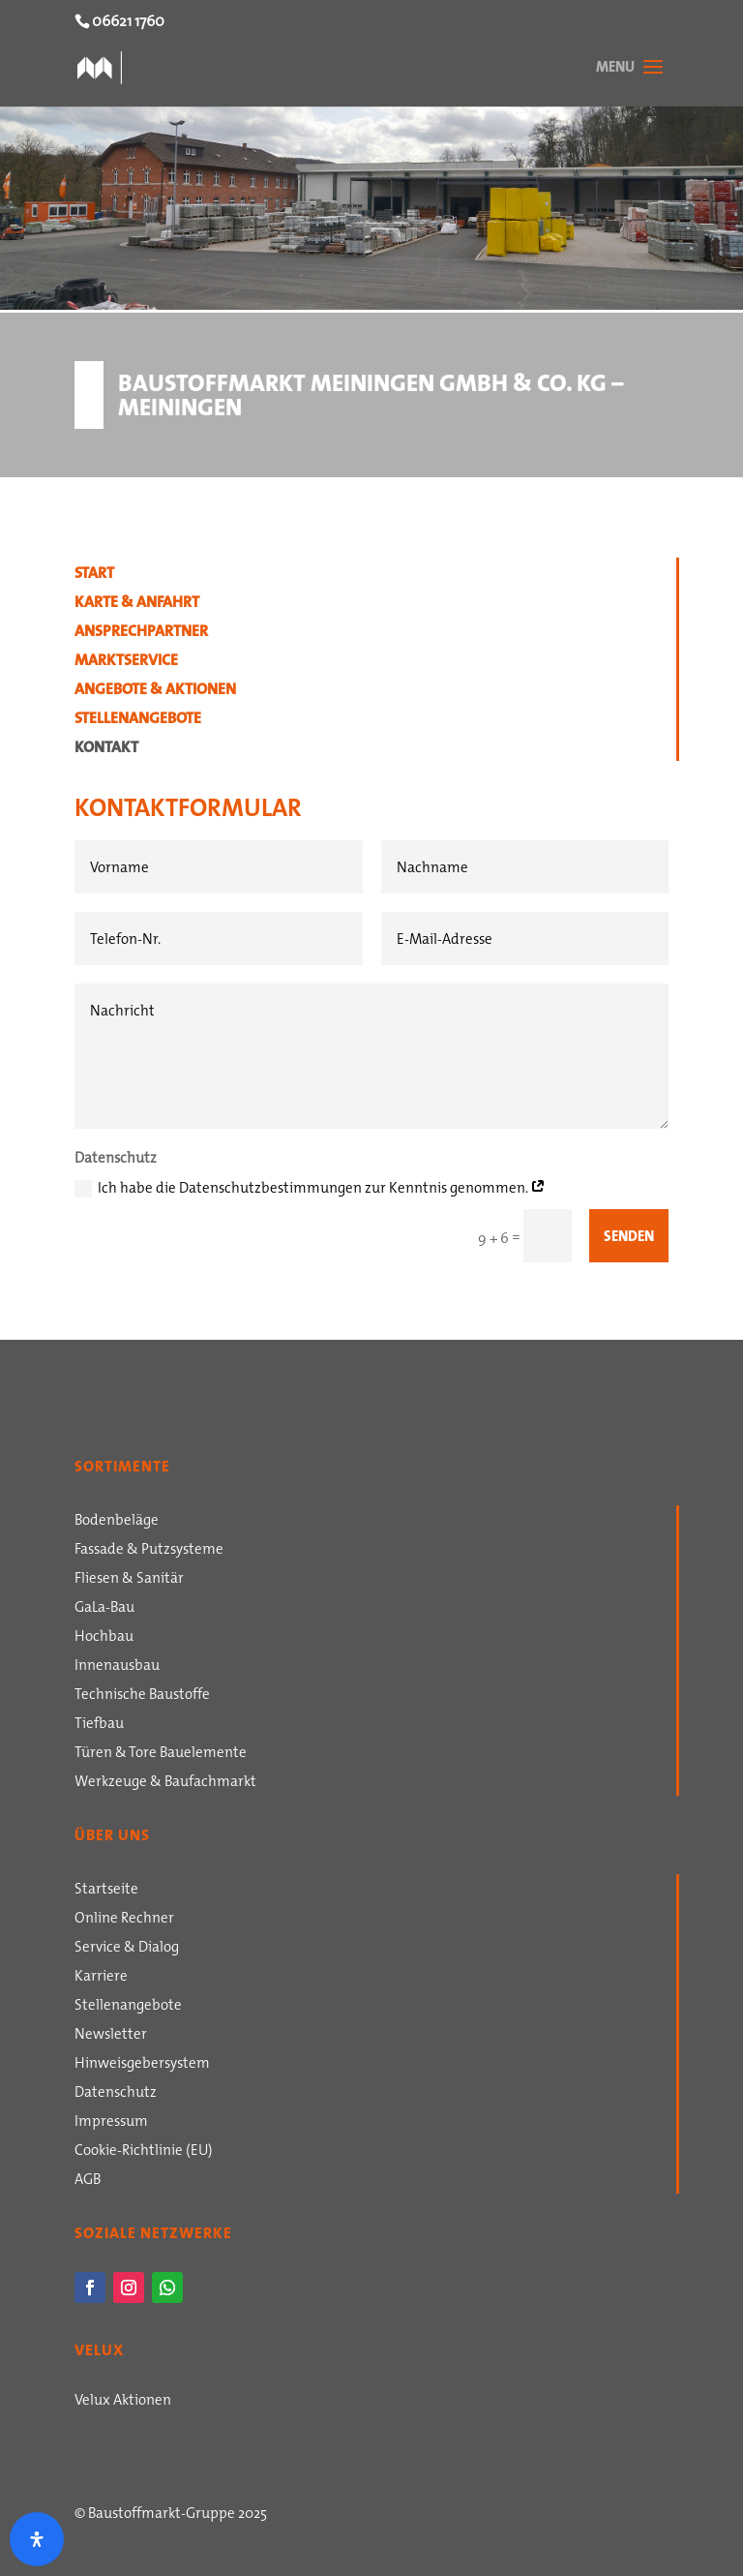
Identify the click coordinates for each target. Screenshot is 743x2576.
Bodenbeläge (116, 1521)
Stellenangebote (137, 720)
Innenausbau (117, 1667)
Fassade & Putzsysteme (148, 1551)
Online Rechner (124, 1919)
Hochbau (104, 1638)
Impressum (111, 2123)
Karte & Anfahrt (136, 604)
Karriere (101, 1977)
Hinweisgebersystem (142, 2065)
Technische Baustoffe (142, 1696)
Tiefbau (99, 1725)
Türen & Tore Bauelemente (160, 1754)
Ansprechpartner (141, 633)
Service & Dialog (126, 1948)
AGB (87, 2181)
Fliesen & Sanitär (129, 1580)
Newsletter (110, 2036)
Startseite (106, 1890)
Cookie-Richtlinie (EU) (143, 2152)
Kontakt (106, 749)
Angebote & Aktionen (155, 691)
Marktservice (126, 662)
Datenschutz (115, 2094)
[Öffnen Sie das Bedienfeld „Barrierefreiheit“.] (37, 2539)
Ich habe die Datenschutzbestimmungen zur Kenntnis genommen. (310, 1187)
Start (94, 575)
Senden (629, 1236)
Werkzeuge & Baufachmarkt (165, 1783)
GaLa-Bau (104, 1609)
